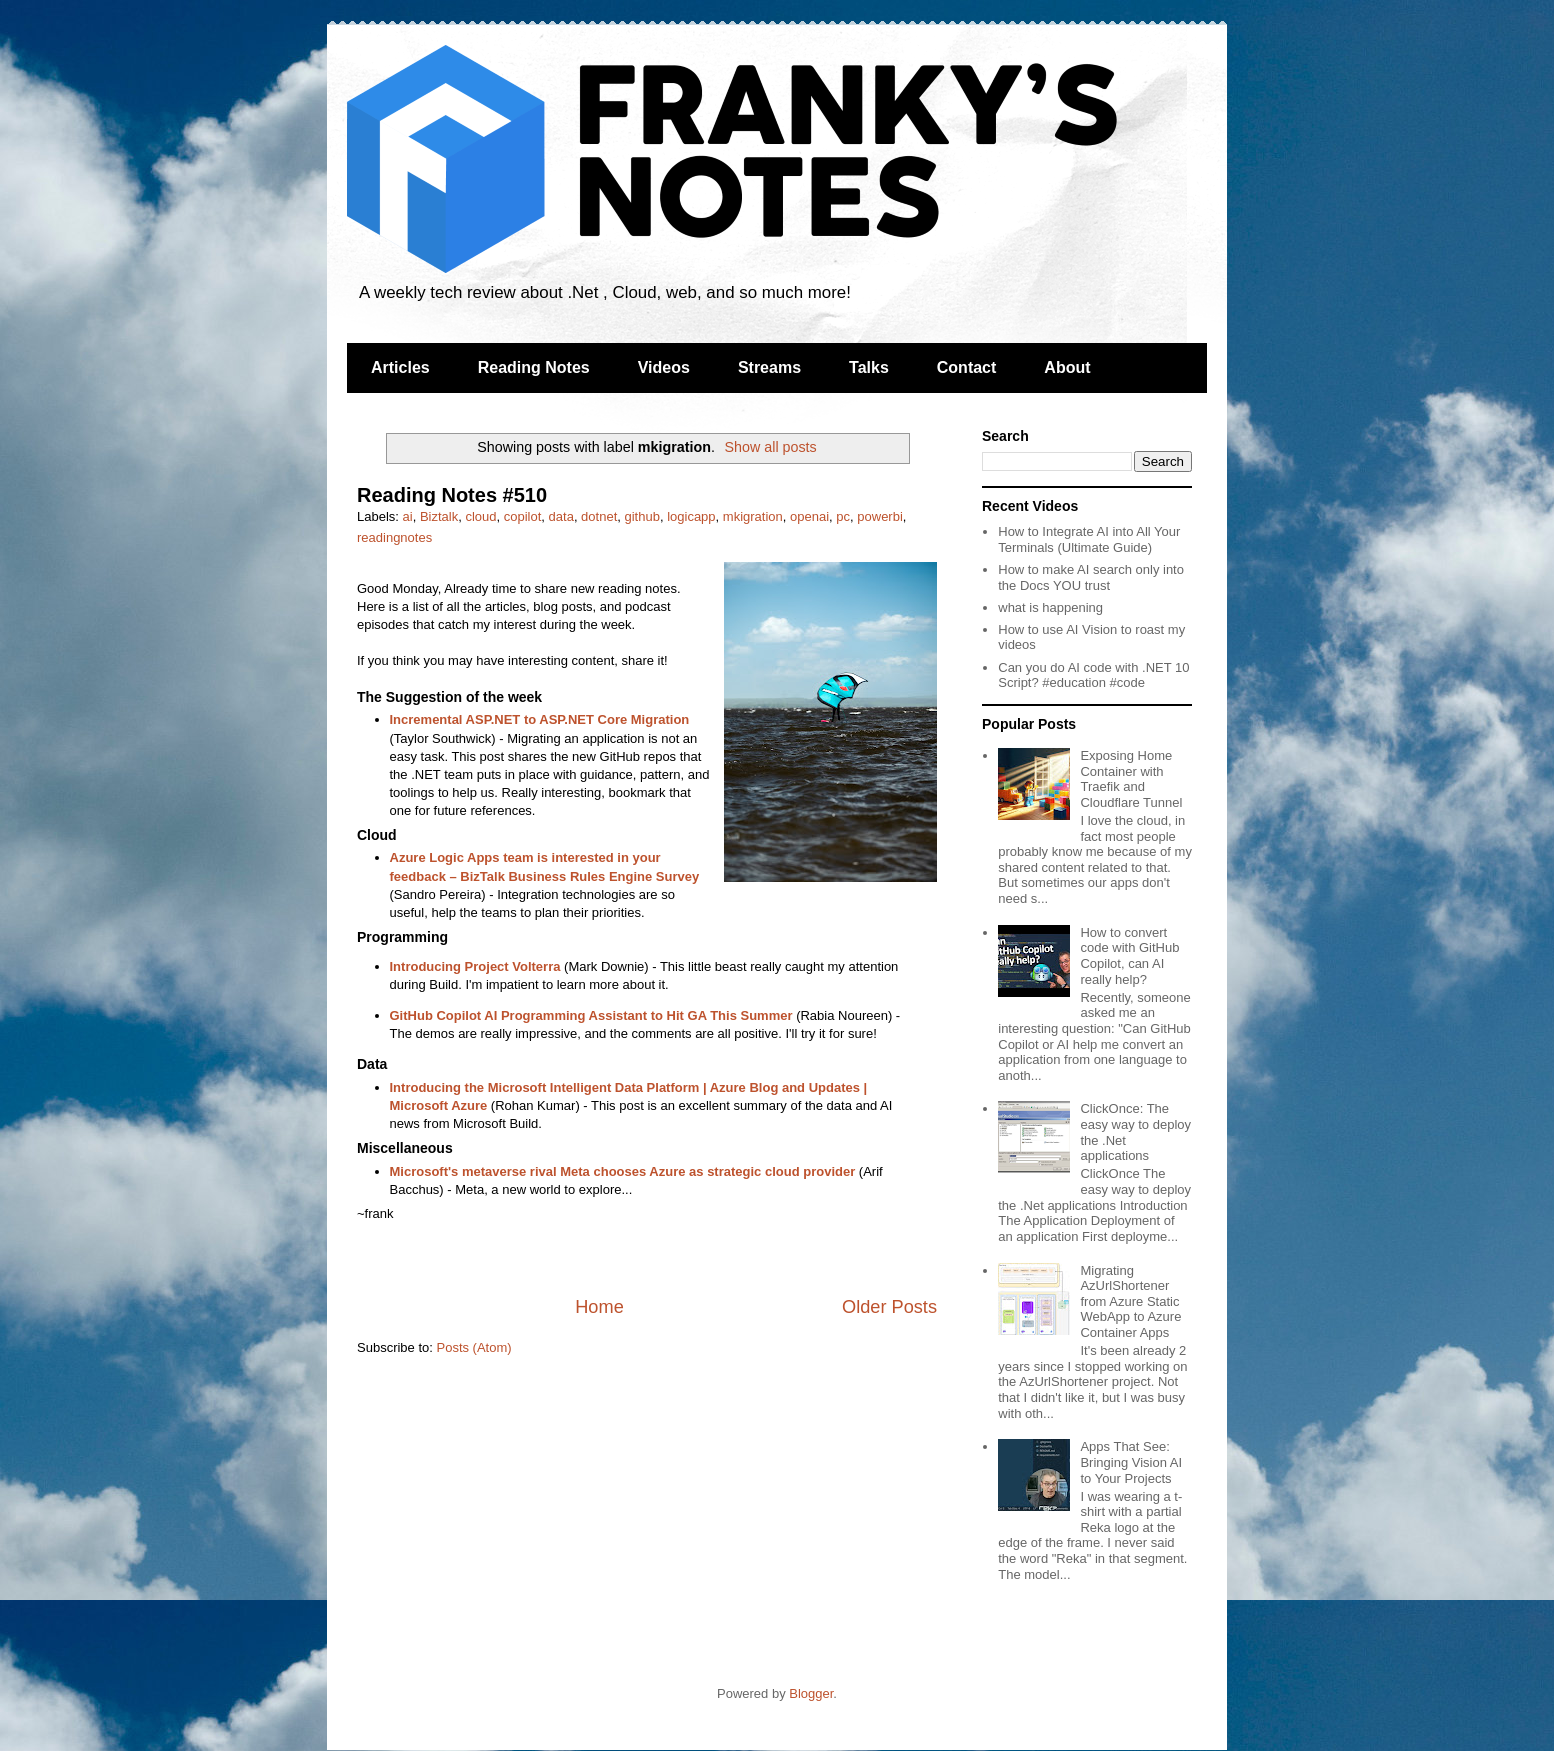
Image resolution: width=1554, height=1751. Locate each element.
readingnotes (394, 537)
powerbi (880, 516)
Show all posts (771, 447)
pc (843, 516)
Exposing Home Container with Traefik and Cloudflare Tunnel (1131, 779)
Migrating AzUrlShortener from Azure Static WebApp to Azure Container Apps (1130, 1301)
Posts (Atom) (474, 1347)
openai (809, 516)
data (561, 516)
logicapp (691, 516)
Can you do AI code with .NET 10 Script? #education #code (1093, 675)
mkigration (753, 516)
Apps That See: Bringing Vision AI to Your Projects (1131, 1462)
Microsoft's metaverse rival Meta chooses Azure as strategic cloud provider (623, 1171)
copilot (523, 516)
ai (408, 516)
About (1067, 367)
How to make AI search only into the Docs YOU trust (1091, 577)
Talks (869, 367)
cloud (480, 516)
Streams (769, 367)
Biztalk (439, 516)
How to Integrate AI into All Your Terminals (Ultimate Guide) (1089, 539)
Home (599, 1307)
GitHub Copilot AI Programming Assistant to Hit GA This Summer (591, 1015)
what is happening (1050, 607)
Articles (400, 367)
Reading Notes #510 (452, 495)
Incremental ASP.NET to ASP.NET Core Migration (540, 719)
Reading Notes (534, 367)
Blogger (811, 1693)
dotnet (599, 516)
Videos (664, 367)
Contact (967, 367)
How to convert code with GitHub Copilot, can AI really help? (1129, 956)
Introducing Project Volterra (475, 966)
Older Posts (889, 1307)
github (642, 516)
